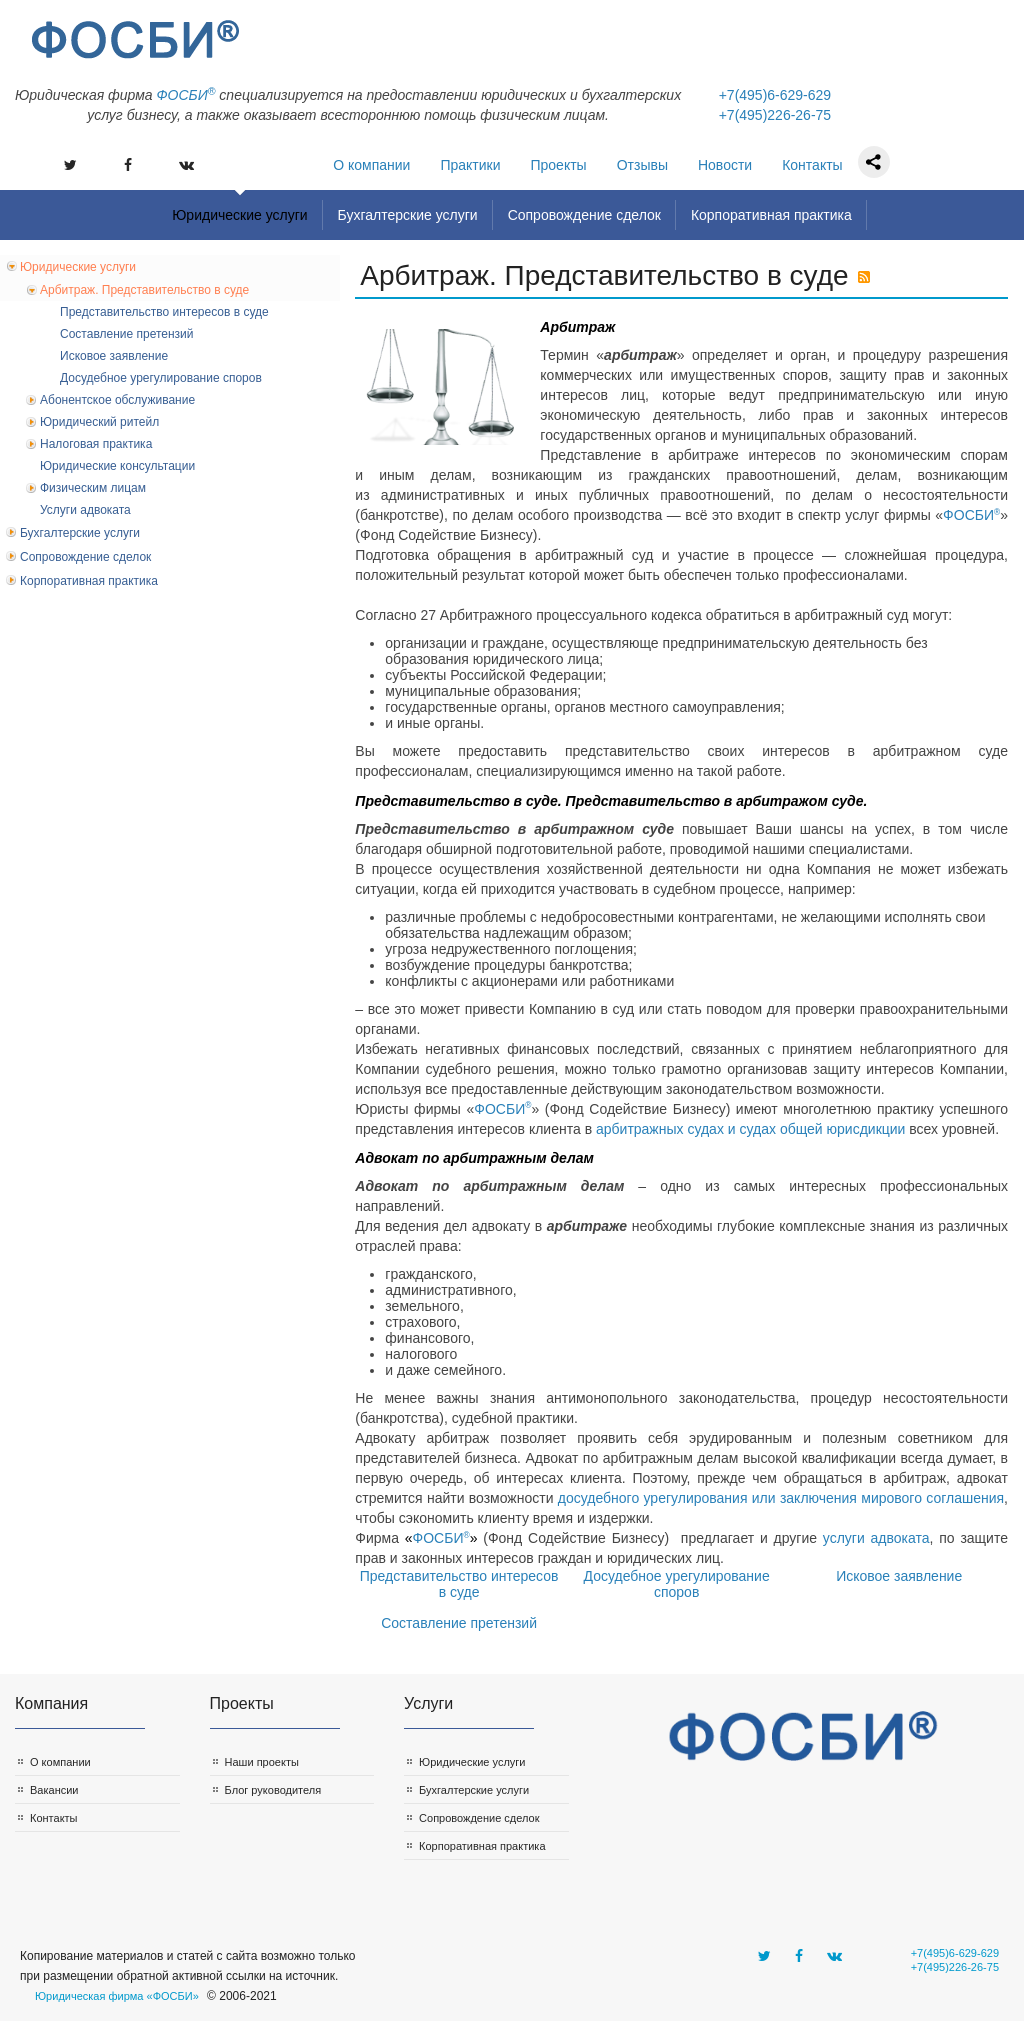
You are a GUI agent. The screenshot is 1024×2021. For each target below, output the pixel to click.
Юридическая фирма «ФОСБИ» (117, 1996)
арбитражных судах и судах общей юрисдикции (750, 1129)
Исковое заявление (899, 1576)
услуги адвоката (876, 1538)
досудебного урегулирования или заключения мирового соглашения (781, 1498)
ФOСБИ (185, 95)
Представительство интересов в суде (459, 1584)
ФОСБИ (971, 515)
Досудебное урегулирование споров (677, 1584)
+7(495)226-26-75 (775, 115)
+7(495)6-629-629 (775, 95)
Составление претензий (459, 1623)
